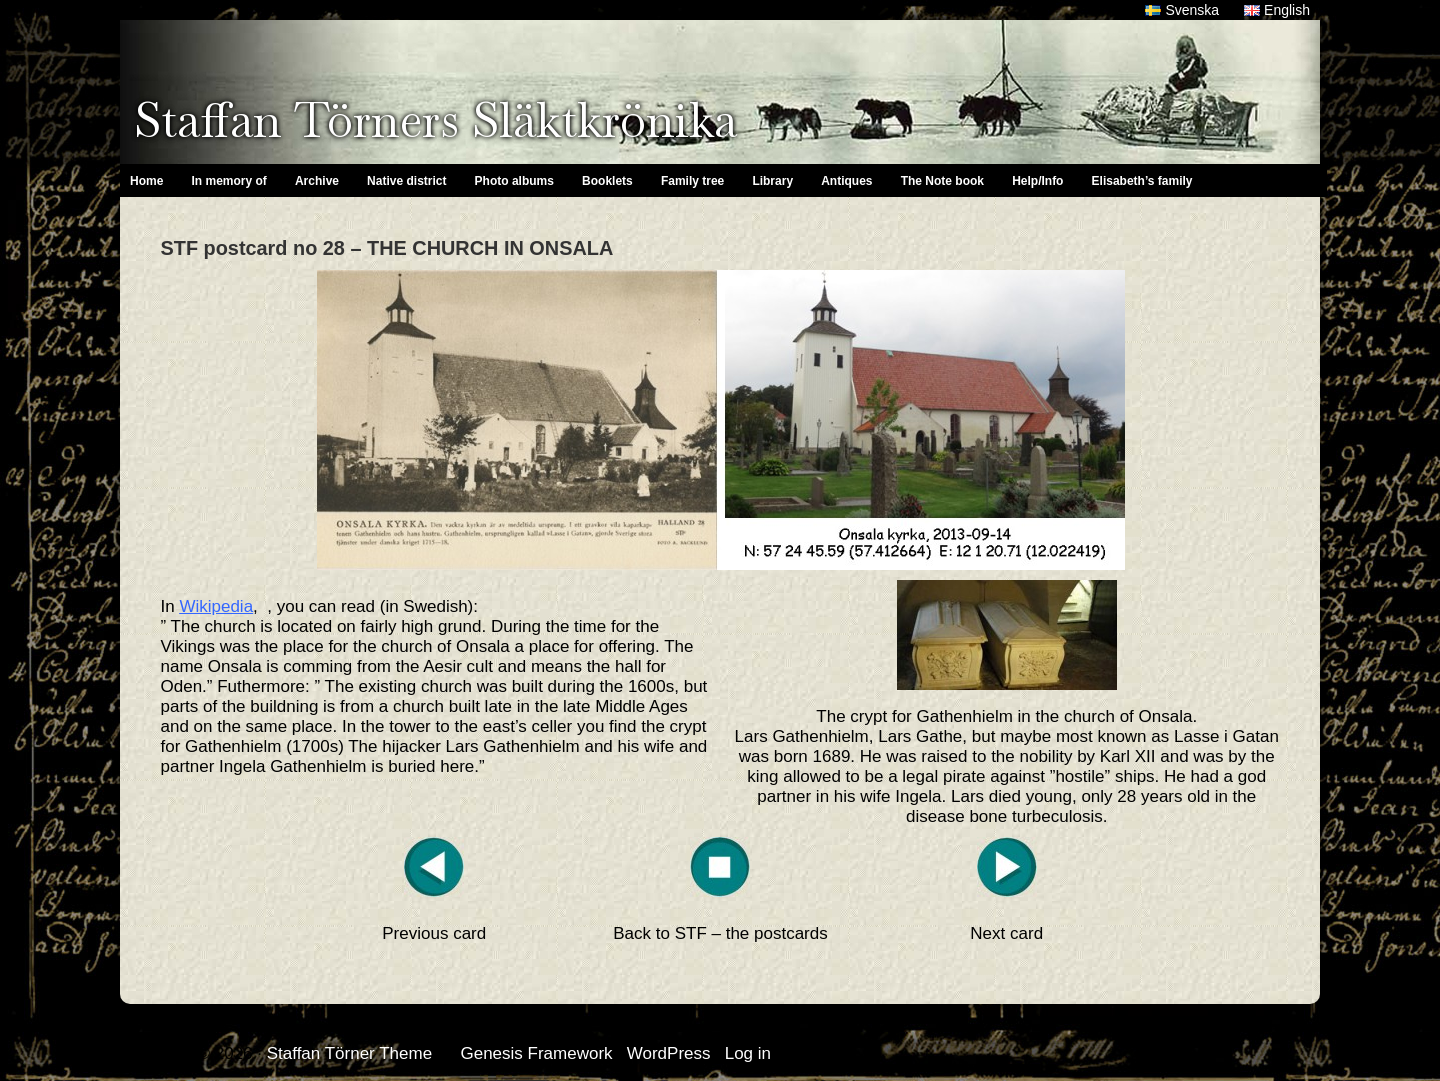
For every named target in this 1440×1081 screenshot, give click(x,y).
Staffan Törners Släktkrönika (435, 120)
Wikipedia (216, 606)
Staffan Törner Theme (349, 1053)
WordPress (669, 1053)
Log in (748, 1053)
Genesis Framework (536, 1053)
